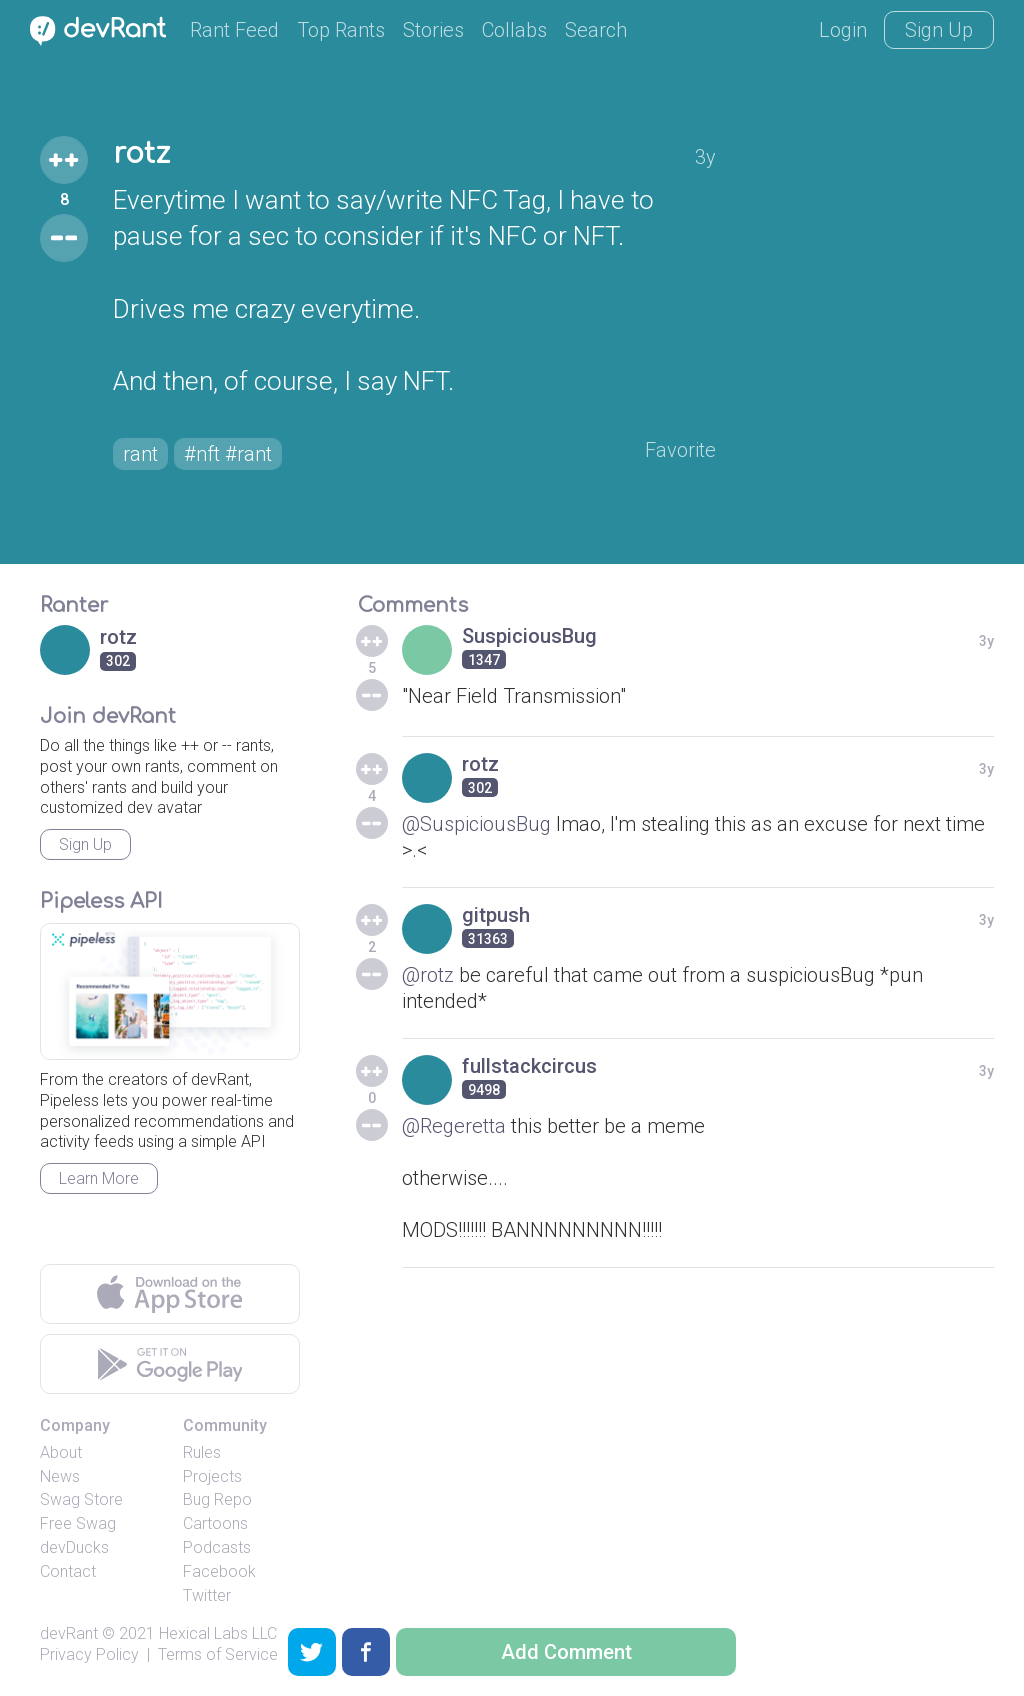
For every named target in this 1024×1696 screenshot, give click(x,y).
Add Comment (566, 1652)
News (60, 1476)
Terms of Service (218, 1654)
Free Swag (78, 1523)
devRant (69, 1633)
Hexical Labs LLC (218, 1633)
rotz (141, 154)
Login (843, 30)
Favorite (680, 450)
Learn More (99, 1178)
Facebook (219, 1571)
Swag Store (81, 1499)
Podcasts (217, 1547)
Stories (433, 30)
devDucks (74, 1547)
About (61, 1452)
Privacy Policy (89, 1654)
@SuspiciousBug (476, 824)
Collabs (514, 30)
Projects (212, 1476)
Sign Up (939, 30)
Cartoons (215, 1523)
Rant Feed (234, 30)
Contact (68, 1571)
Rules (202, 1452)
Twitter (207, 1595)
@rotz (428, 975)
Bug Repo (217, 1499)
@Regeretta (454, 1126)
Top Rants (341, 30)
